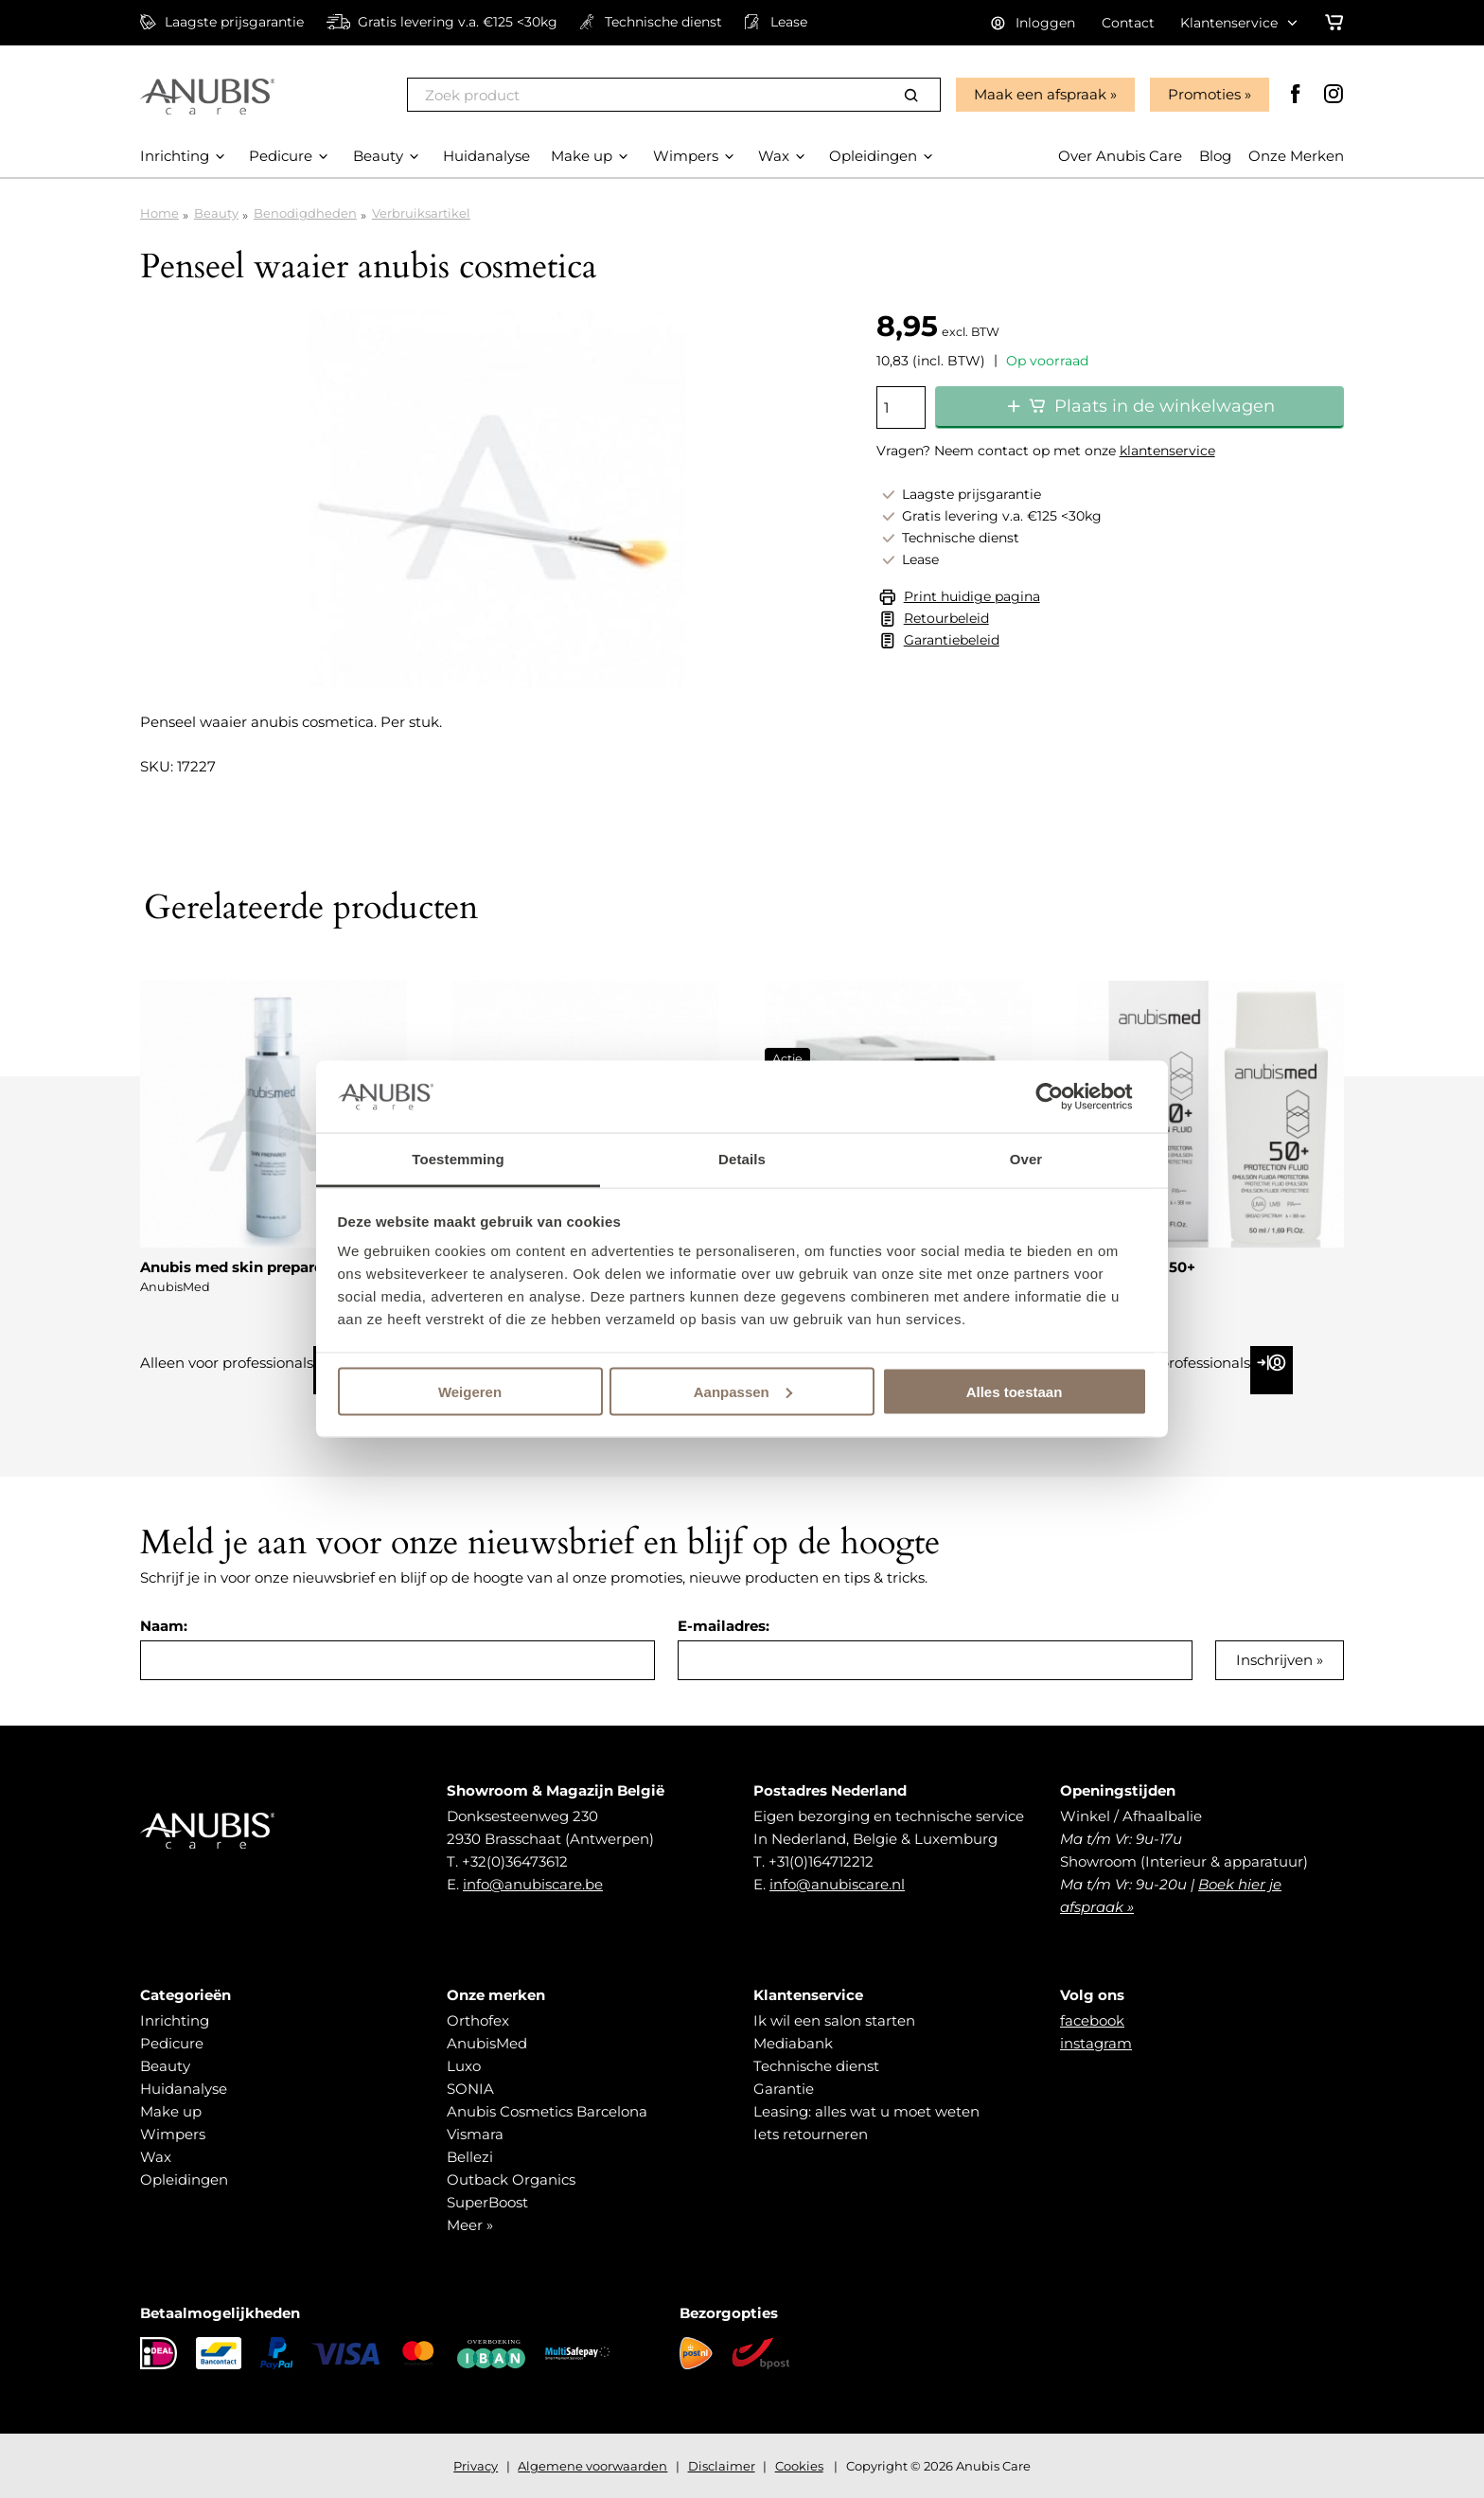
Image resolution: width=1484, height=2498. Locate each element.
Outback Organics (511, 2179)
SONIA (470, 2089)
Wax (155, 2157)
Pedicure (171, 2043)
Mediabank (793, 2043)
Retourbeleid (946, 618)
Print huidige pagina (972, 596)
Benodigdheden (305, 213)
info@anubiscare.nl (837, 1884)
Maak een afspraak (1040, 94)
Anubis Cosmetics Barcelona (547, 2111)
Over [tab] (1026, 1159)
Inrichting (174, 2020)
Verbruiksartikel (421, 213)
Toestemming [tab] (458, 1159)
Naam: (163, 1626)
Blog (1215, 156)
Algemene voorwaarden (592, 2465)
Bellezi (470, 2157)
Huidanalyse (183, 2089)
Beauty (216, 213)
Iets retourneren (810, 2134)
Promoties (1204, 94)
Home (159, 213)
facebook (1092, 2020)
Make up (171, 2111)
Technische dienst (816, 2066)
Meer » (470, 2225)
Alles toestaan (1014, 1391)
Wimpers (172, 2134)
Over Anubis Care (1120, 156)
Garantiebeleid (951, 639)
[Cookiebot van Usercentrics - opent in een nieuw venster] (1064, 1096)
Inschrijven (1274, 1660)
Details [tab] (742, 1159)
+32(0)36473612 (515, 1861)
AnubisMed (487, 2043)
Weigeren (470, 1391)
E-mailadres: (723, 1626)
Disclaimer (721, 2465)
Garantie (783, 2089)
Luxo (464, 2066)
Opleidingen (184, 2179)
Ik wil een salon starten (834, 2020)
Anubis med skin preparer (234, 1267)
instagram (1096, 2043)
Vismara (475, 2134)
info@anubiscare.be (533, 1884)
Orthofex (478, 2020)
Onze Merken (1296, 156)
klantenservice (1167, 450)
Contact (1128, 22)
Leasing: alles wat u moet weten (866, 2111)
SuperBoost (487, 2202)
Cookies (799, 2465)
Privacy (475, 2465)
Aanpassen (743, 1391)
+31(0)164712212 (821, 1861)
